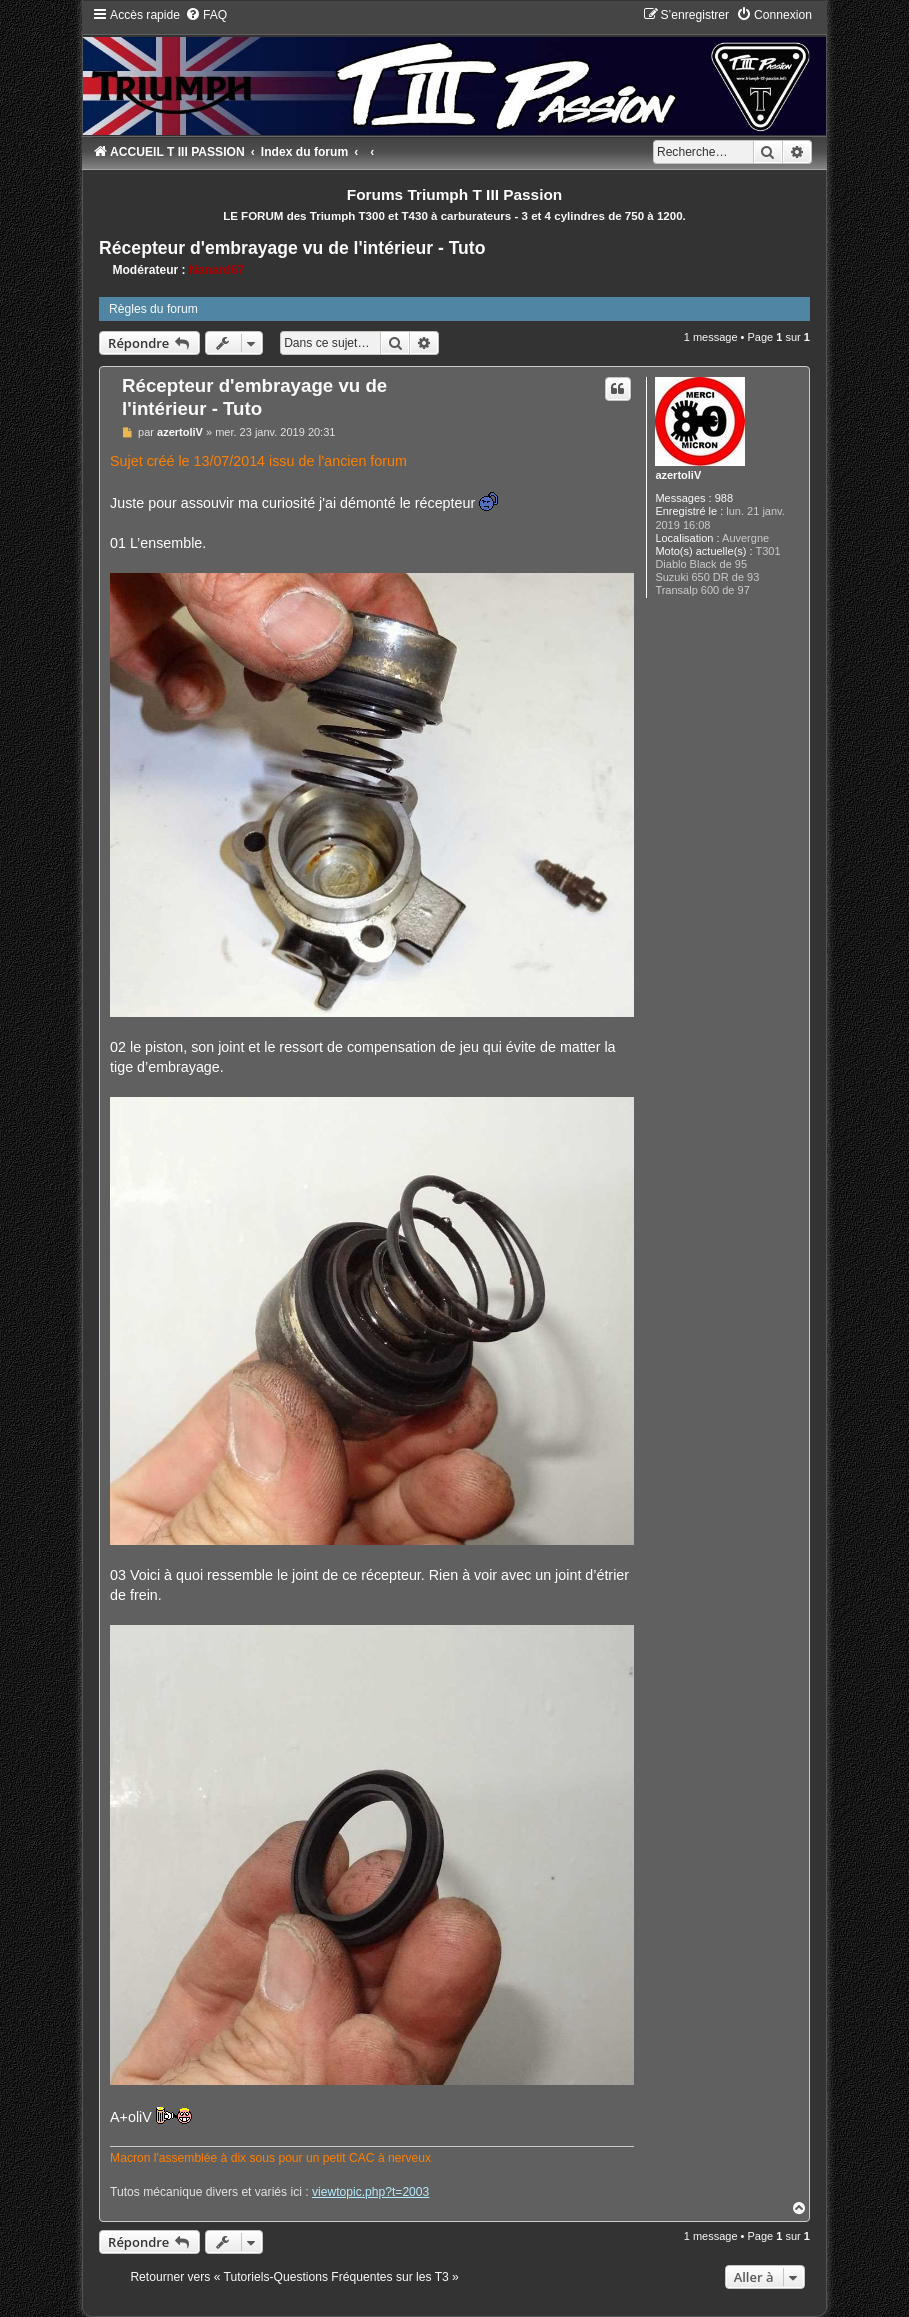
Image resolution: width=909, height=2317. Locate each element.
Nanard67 (216, 270)
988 (724, 498)
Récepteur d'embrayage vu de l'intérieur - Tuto (292, 248)
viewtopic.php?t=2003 (370, 2192)
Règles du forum (153, 309)
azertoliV (678, 475)
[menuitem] (206, 15)
